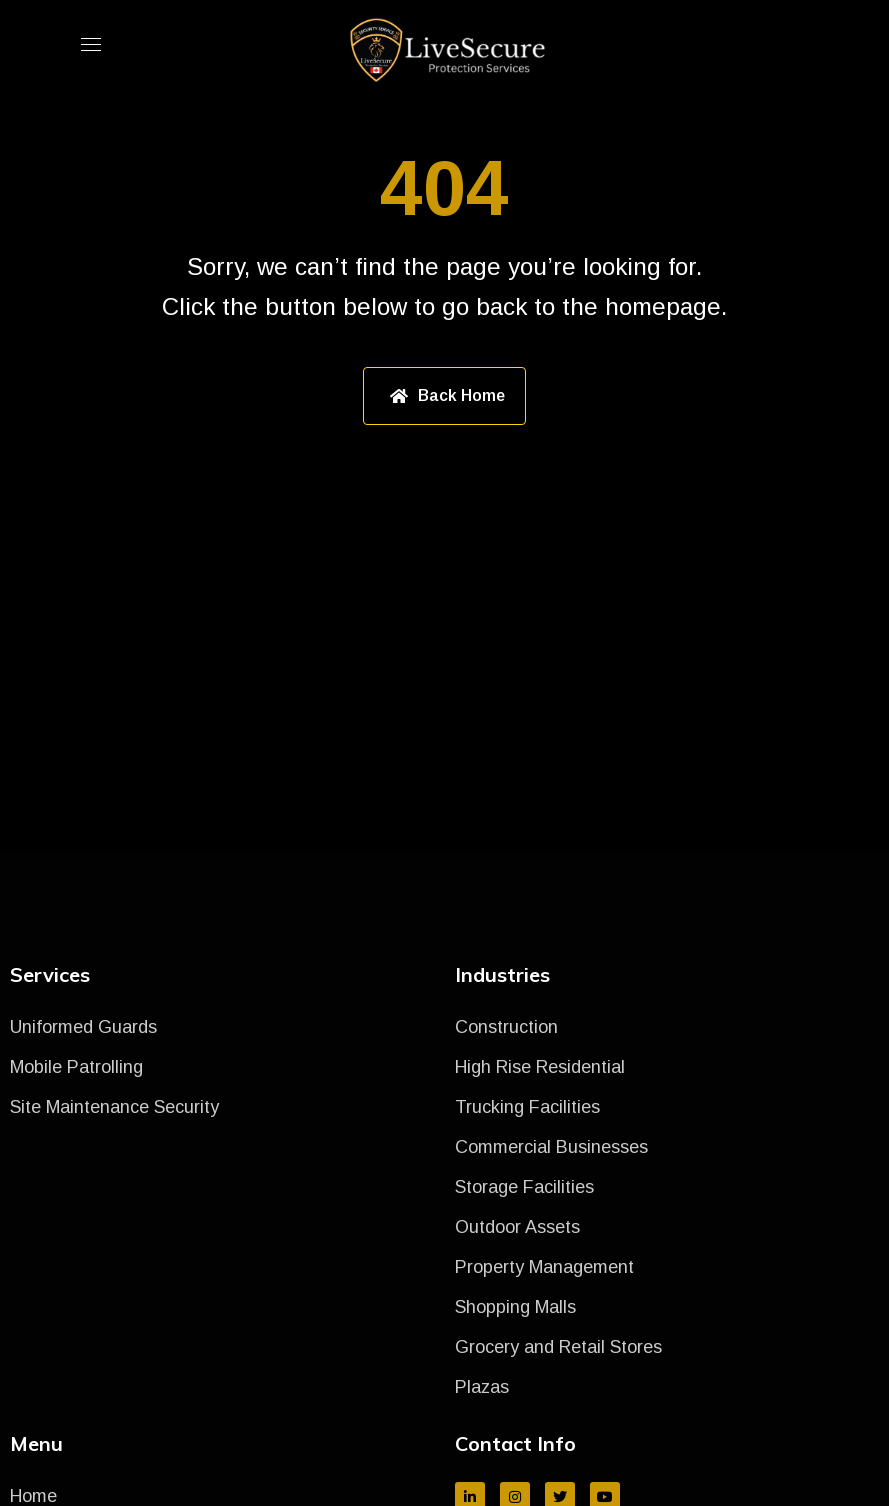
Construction (506, 1027)
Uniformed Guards (83, 1027)
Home (33, 1496)
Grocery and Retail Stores (558, 1347)
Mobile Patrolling (76, 1067)
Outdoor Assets (517, 1227)
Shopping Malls (515, 1307)
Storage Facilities (524, 1187)
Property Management (544, 1267)
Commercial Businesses (551, 1147)
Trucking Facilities (527, 1107)
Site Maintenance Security (114, 1107)
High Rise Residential (540, 1067)
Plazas (482, 1387)
